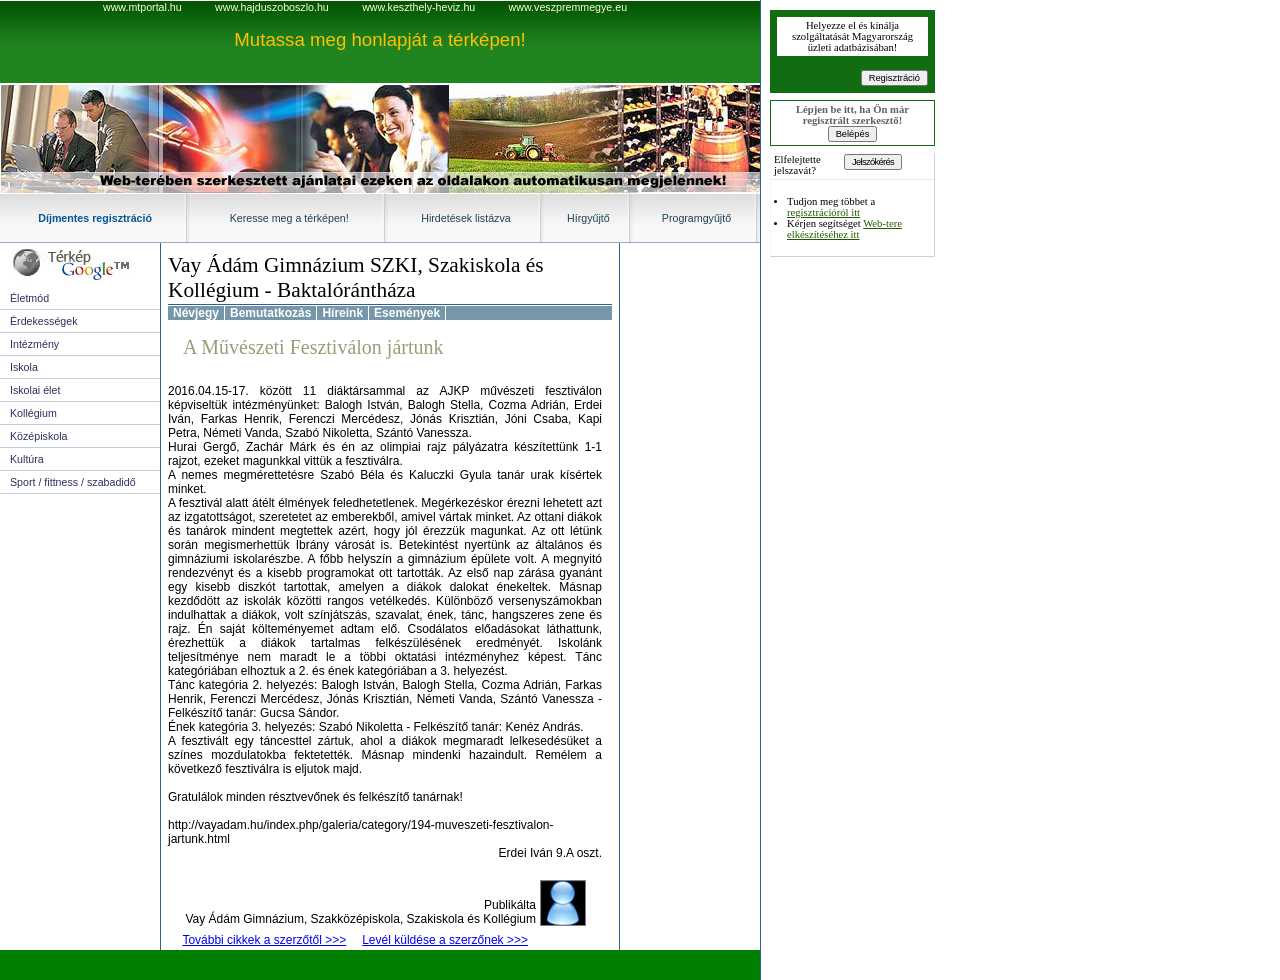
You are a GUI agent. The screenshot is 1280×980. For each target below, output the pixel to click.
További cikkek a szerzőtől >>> (264, 940)
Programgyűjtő (696, 218)
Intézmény (34, 344)
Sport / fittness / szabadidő (73, 482)
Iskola (24, 367)
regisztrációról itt (823, 212)
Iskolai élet (35, 390)
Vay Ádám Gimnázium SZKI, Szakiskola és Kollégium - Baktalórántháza (356, 277)
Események (407, 313)
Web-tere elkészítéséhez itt (844, 229)
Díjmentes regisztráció (95, 218)
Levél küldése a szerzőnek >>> (445, 940)
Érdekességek (44, 321)
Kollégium (33, 413)
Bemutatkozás (270, 313)
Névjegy (196, 313)
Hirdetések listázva (465, 218)
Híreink (342, 313)
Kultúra (27, 459)
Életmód (29, 298)
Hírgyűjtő (588, 218)
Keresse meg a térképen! (289, 218)
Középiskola (38, 436)
